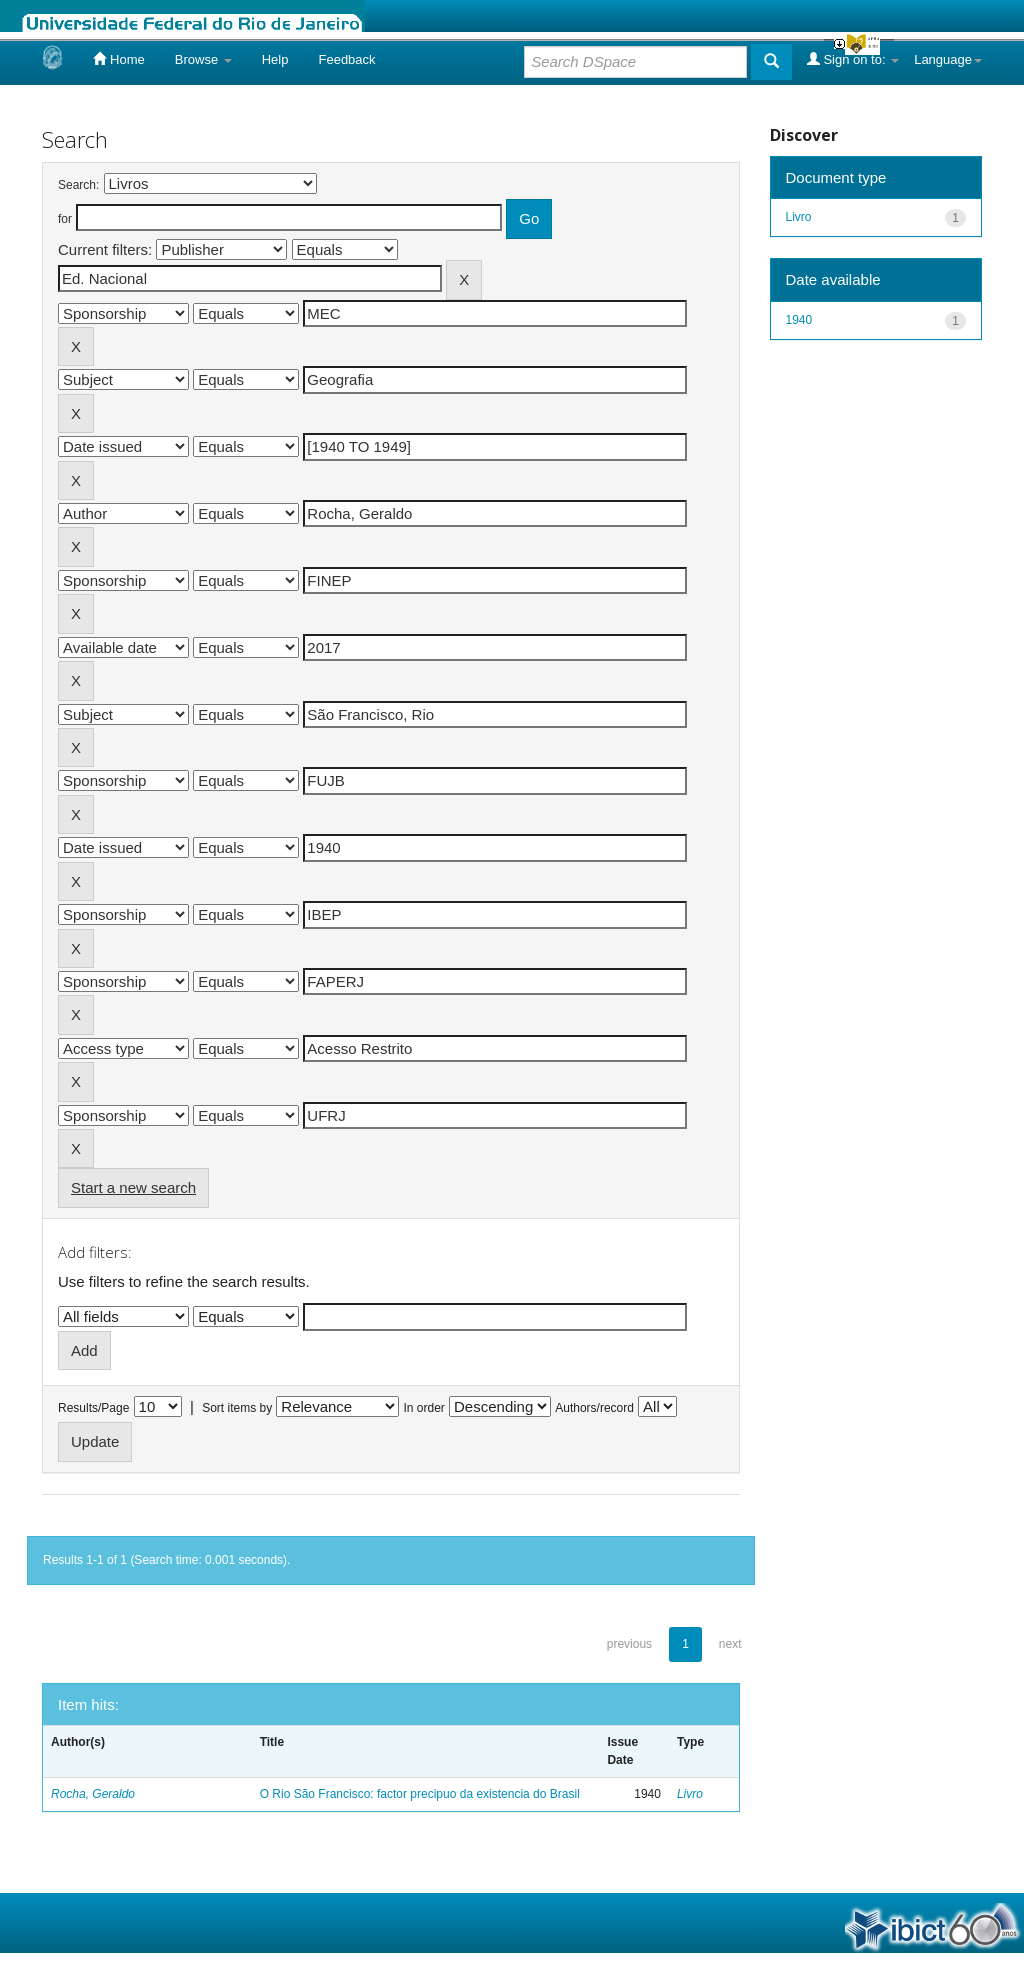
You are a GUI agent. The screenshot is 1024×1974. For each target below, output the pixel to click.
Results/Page (93, 1408)
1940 (799, 320)
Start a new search (133, 1187)
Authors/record (594, 1408)
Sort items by (237, 1408)
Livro (690, 1794)
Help (275, 59)
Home (118, 59)
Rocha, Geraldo (93, 1794)
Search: (78, 185)
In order (424, 1408)
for (65, 219)
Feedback (346, 59)
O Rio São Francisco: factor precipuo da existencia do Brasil (420, 1794)
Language (948, 59)
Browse (203, 59)
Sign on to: (853, 59)
